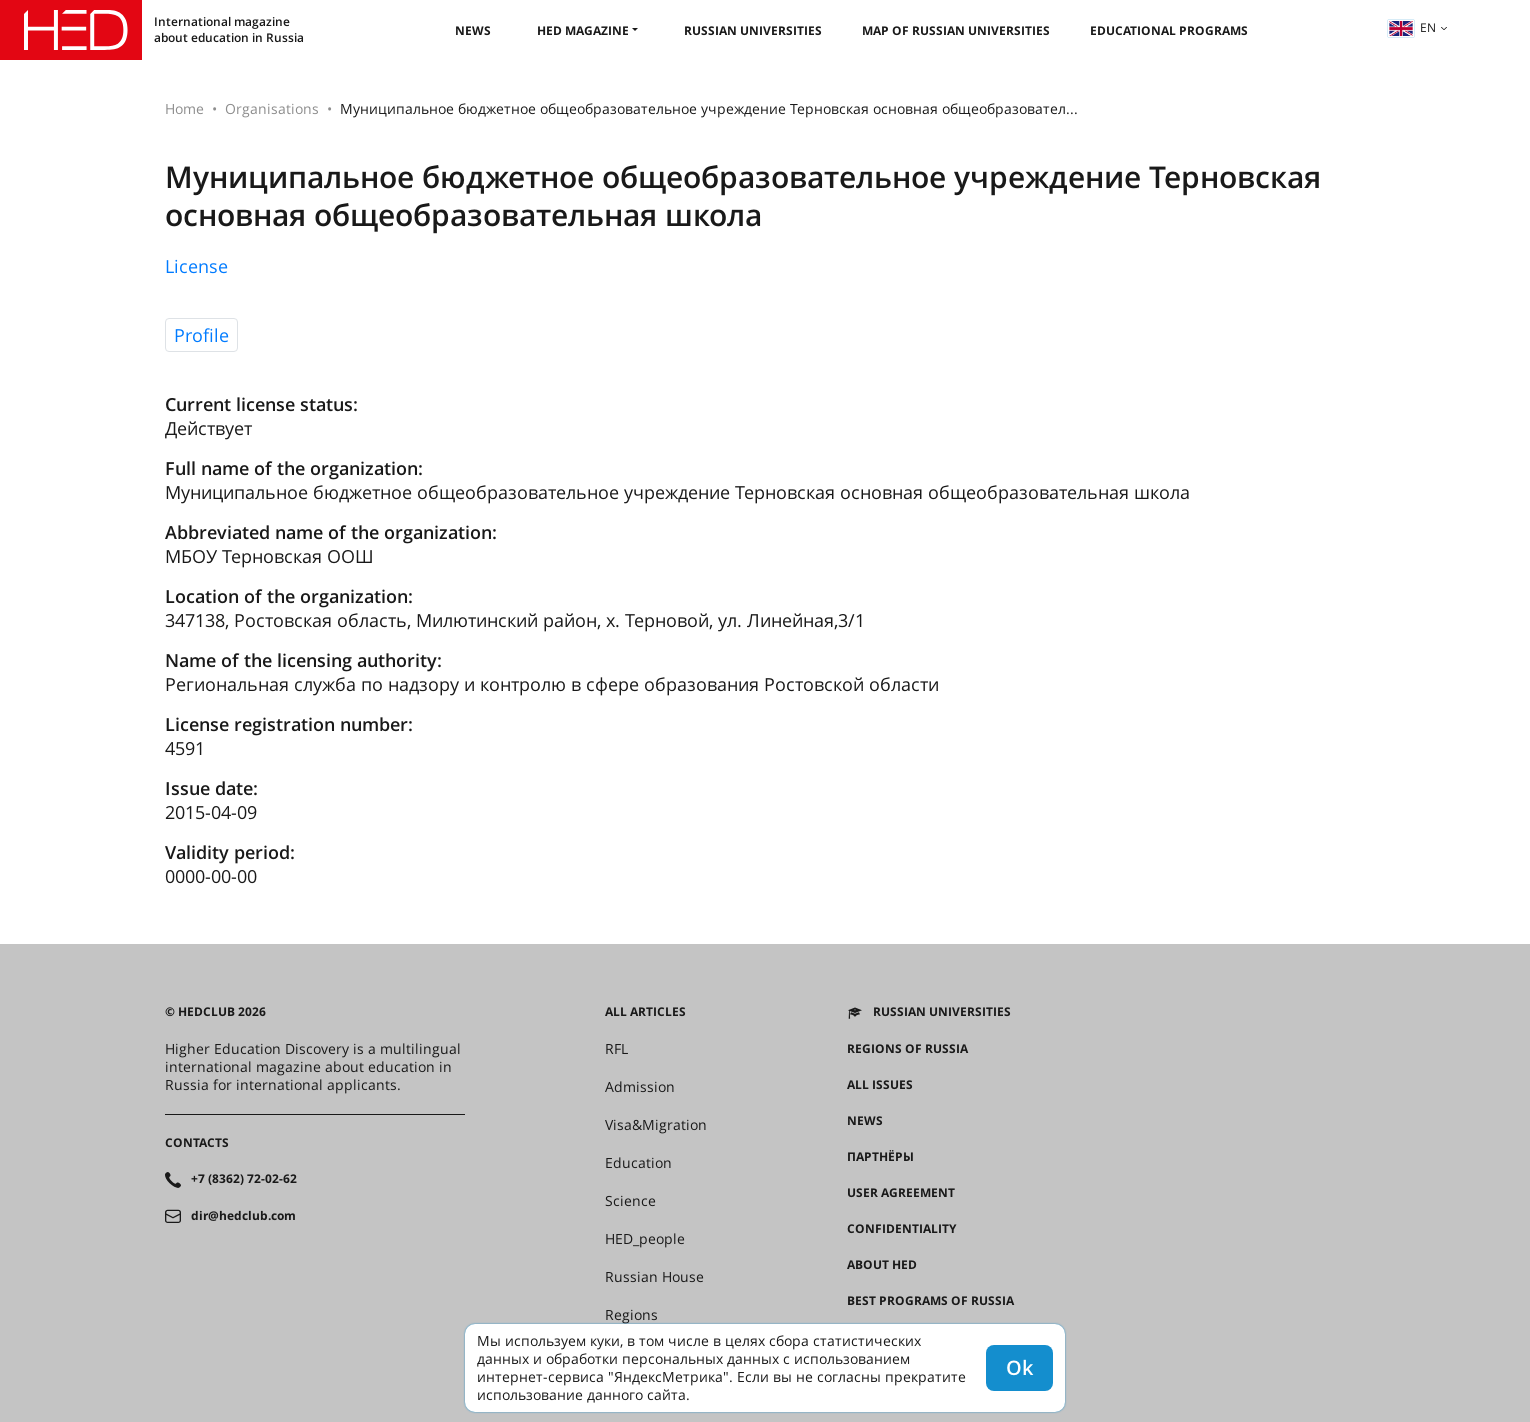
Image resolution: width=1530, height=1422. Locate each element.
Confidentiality (901, 1229)
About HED (882, 1265)
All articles (645, 1012)
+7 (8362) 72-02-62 (244, 1179)
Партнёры (880, 1157)
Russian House (654, 1277)
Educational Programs (1169, 30)
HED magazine (583, 30)
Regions (631, 1315)
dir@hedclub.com (243, 1216)
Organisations (272, 108)
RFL (616, 1049)
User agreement (901, 1193)
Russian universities (753, 30)
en (1412, 27)
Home (184, 108)
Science (630, 1201)
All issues (880, 1085)
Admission (640, 1087)
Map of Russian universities (956, 30)
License (196, 266)
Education (638, 1163)
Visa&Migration (656, 1125)
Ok (1019, 1367)
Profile (201, 335)
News (473, 30)
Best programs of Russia (930, 1301)
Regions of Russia (907, 1049)
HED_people (645, 1239)
